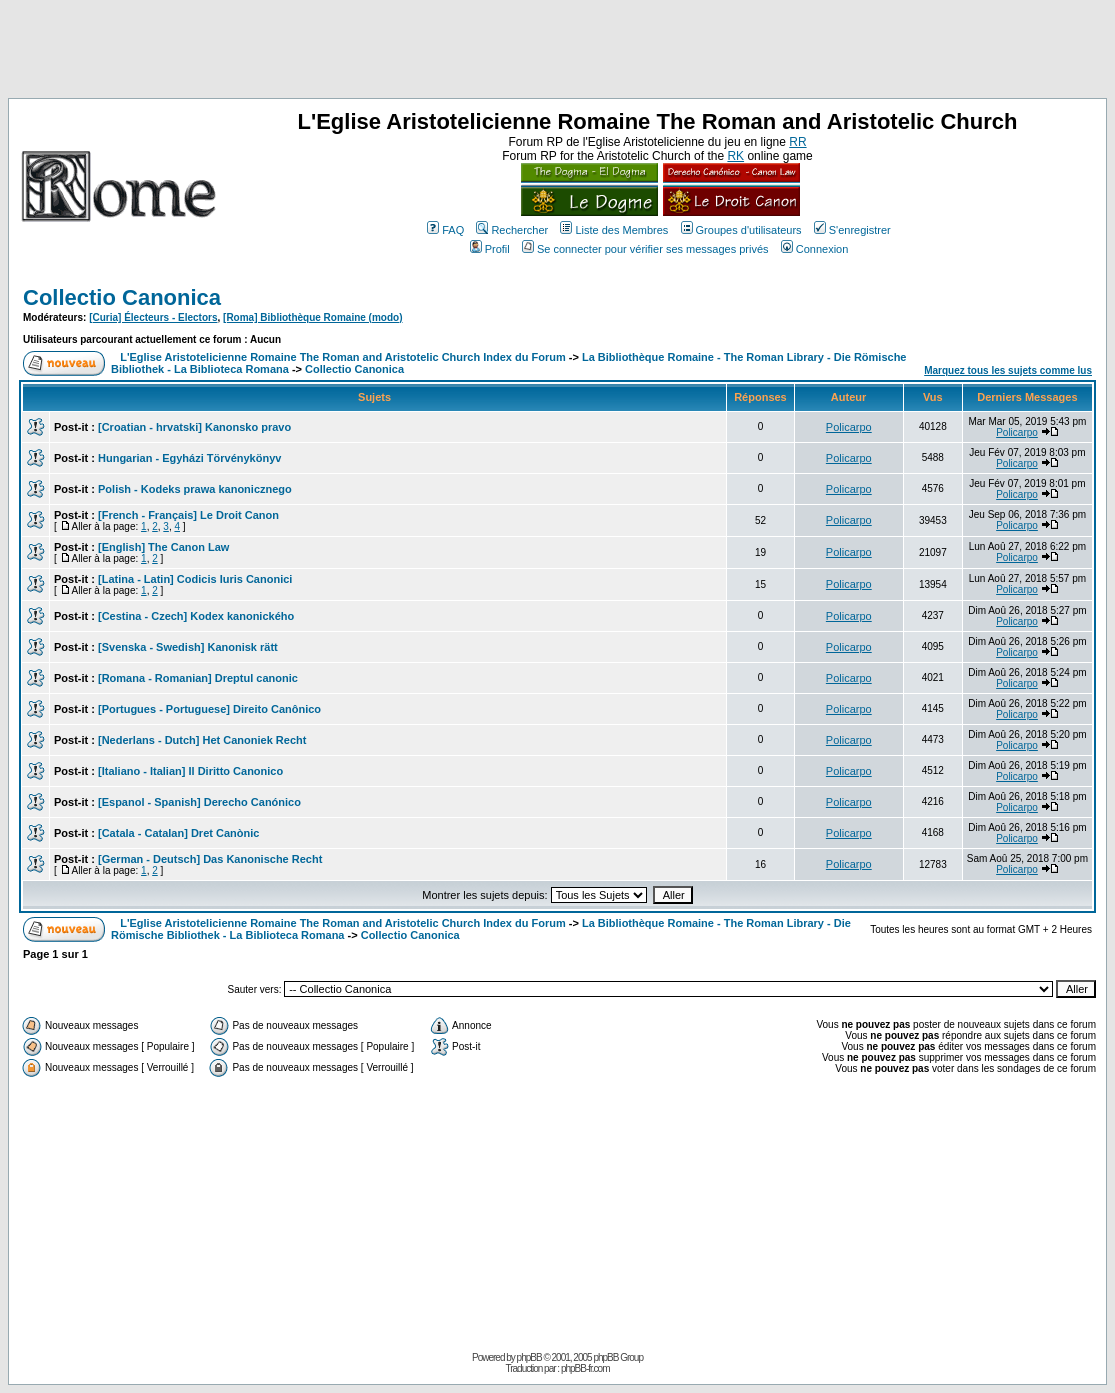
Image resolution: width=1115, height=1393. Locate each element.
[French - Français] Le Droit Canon (188, 515)
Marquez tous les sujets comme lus (1008, 370)
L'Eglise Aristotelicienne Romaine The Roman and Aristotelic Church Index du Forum (343, 357)
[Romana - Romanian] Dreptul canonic (198, 678)
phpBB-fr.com (585, 1368)
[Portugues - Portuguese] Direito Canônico (209, 709)
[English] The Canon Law (163, 547)
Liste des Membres (614, 230)
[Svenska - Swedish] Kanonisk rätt (188, 647)
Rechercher (512, 230)
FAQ (445, 230)
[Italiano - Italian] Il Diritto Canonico (190, 771)
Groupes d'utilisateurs (741, 230)
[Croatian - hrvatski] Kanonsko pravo (194, 427)
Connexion (815, 249)
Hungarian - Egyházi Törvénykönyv (189, 458)
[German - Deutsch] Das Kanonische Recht (210, 859)
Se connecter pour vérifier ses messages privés (645, 249)
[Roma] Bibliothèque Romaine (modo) (312, 317)
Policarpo (849, 427)
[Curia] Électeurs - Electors (153, 317)
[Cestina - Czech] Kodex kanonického (196, 616)
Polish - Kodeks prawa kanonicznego (195, 489)
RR (797, 142)
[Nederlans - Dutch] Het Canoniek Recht (202, 740)
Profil (490, 249)
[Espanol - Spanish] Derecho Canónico (199, 802)
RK (735, 156)
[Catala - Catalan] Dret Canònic (178, 833)
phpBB (529, 1357)
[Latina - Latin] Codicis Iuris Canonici (195, 579)
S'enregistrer (852, 230)
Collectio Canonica (122, 297)
